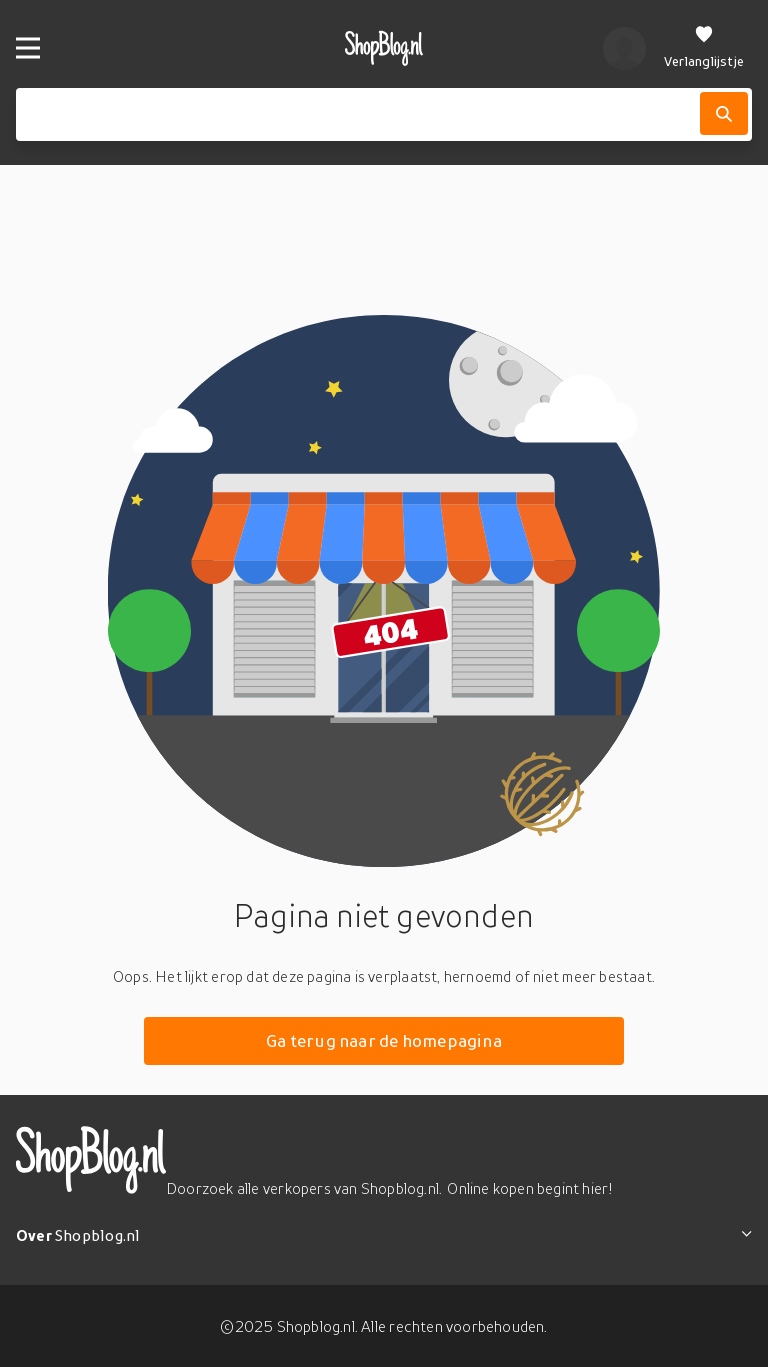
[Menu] (28, 48)
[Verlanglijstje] (704, 48)
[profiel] (624, 48)
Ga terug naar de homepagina (384, 1040)
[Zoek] (724, 113)
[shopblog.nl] (384, 48)
